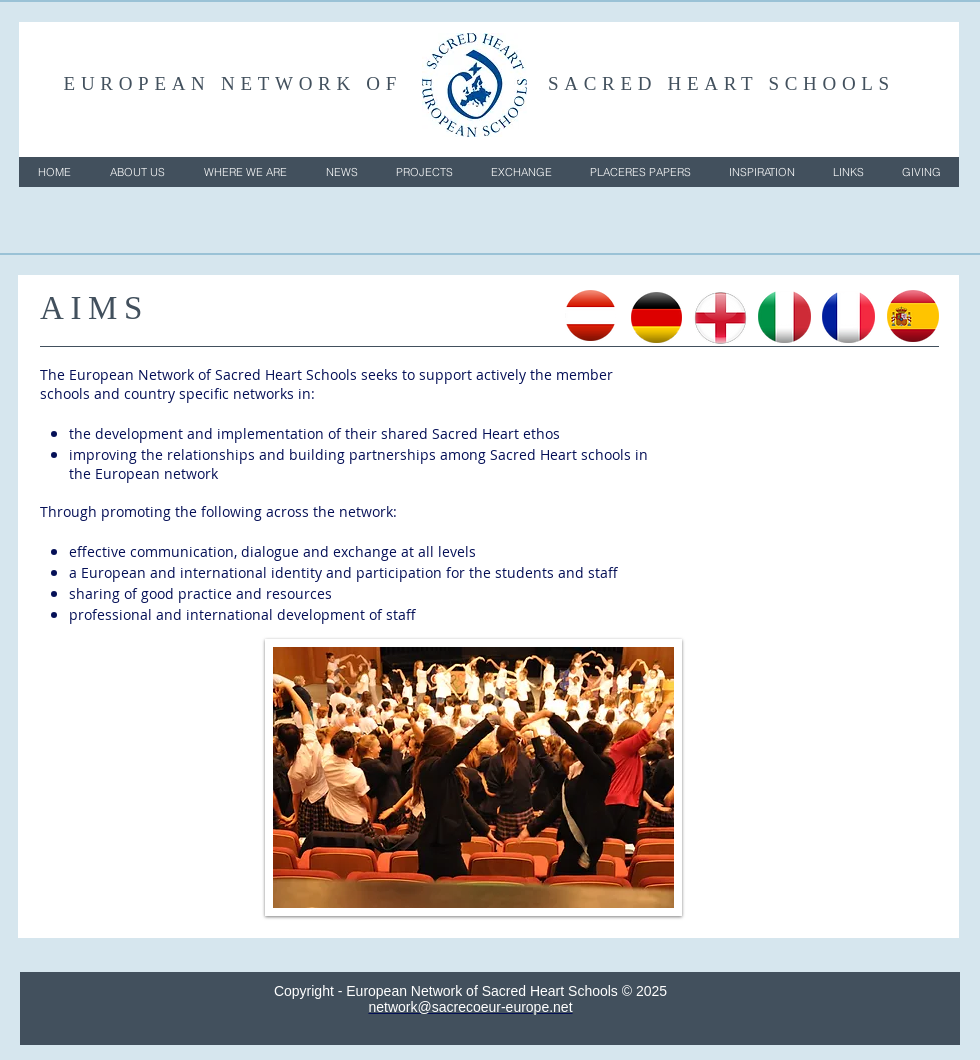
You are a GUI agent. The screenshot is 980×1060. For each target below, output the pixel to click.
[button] (137, 172)
